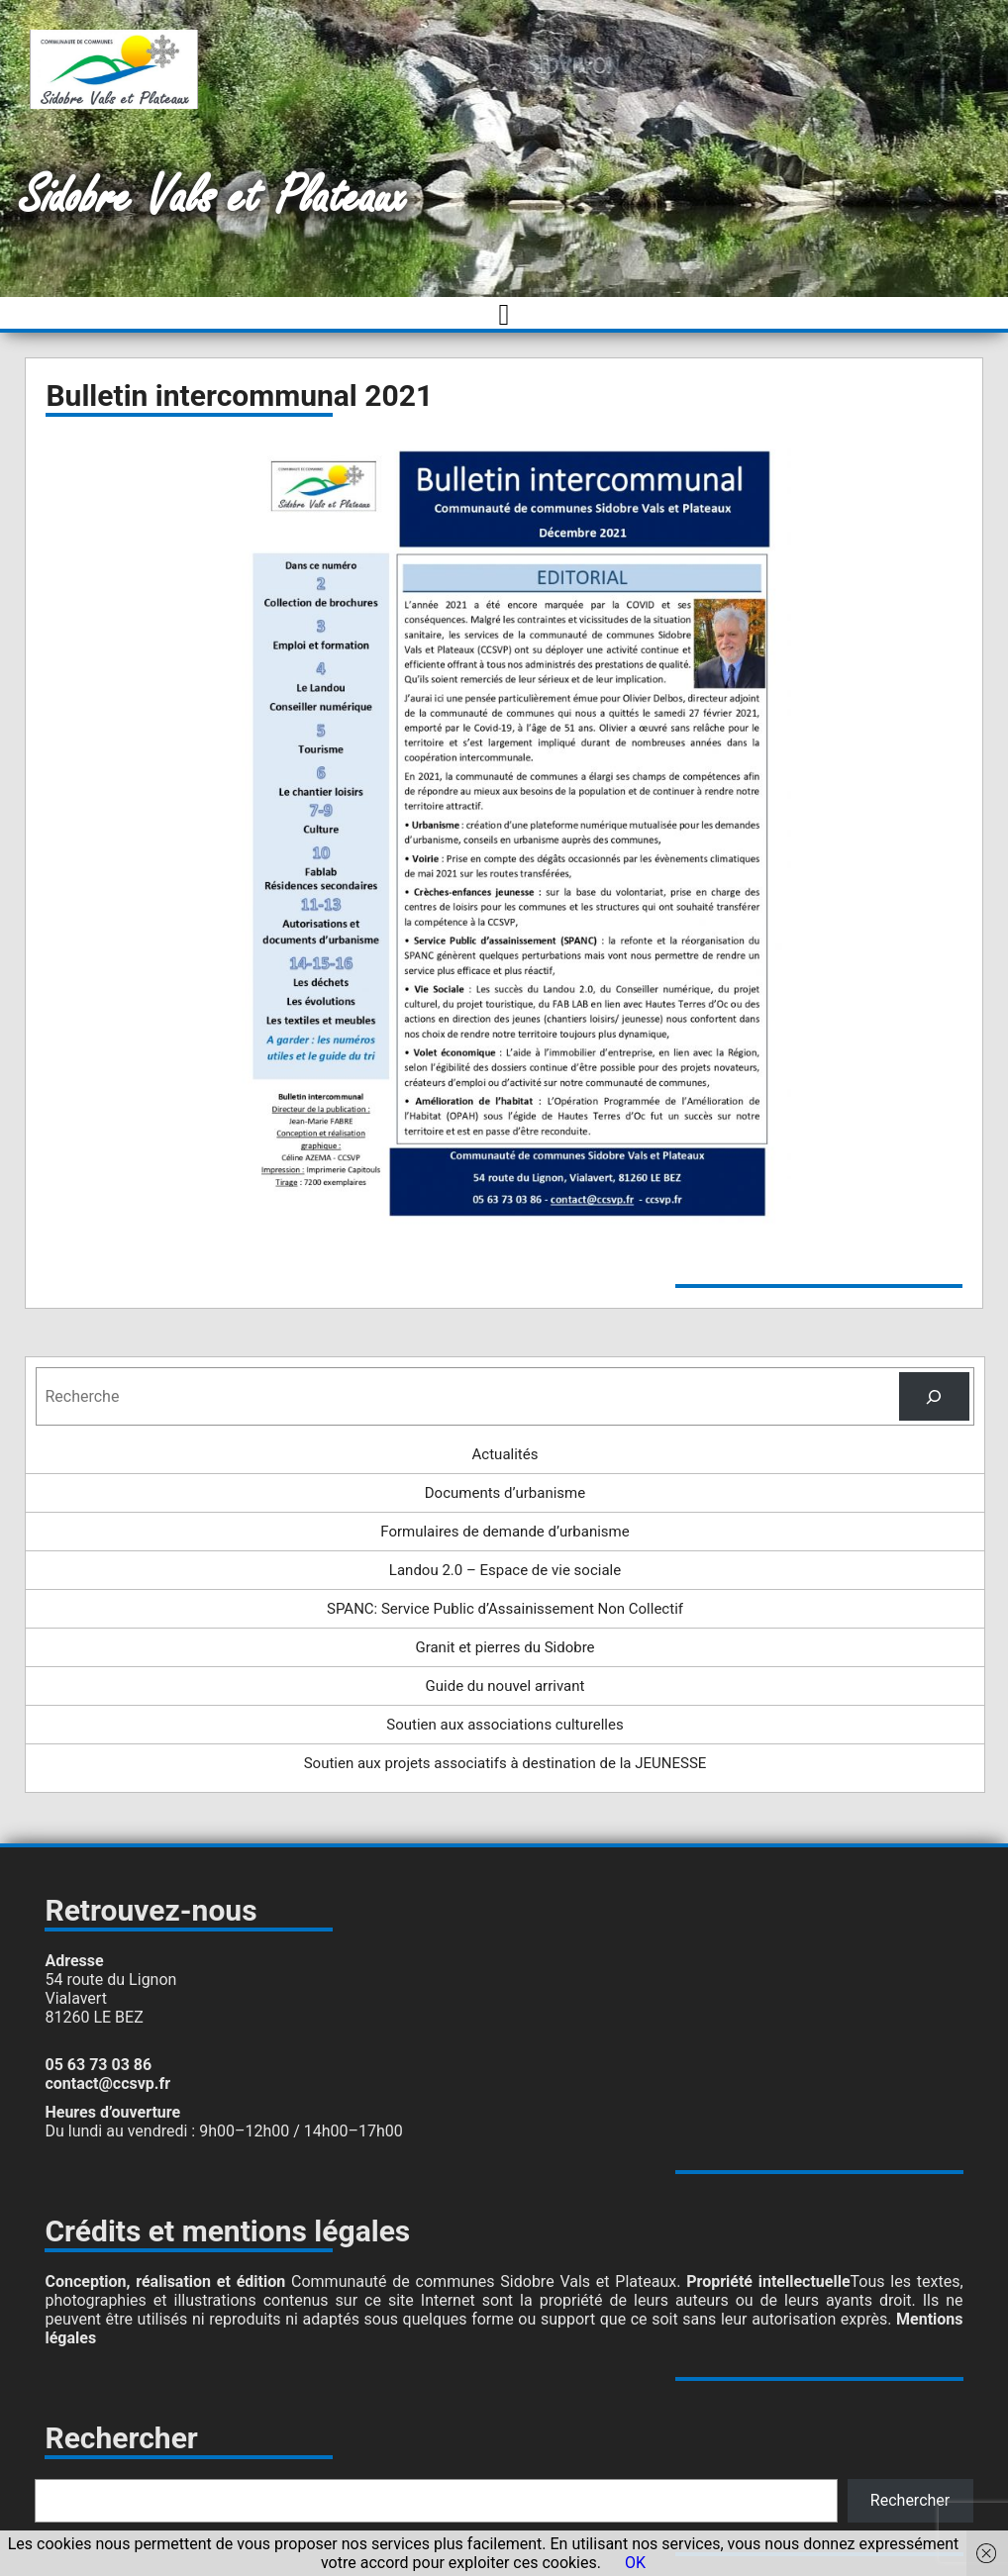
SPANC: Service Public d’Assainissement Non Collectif (505, 1609)
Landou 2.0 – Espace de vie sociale (505, 1570)
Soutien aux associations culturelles (504, 1725)
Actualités (505, 1454)
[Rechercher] (934, 1396)
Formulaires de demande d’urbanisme (504, 1531)
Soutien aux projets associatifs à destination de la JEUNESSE (505, 1763)
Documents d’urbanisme (505, 1493)
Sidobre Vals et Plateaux (213, 197)
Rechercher (910, 2500)
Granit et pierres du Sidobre (504, 1647)
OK (635, 2562)
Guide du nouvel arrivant (505, 1686)
